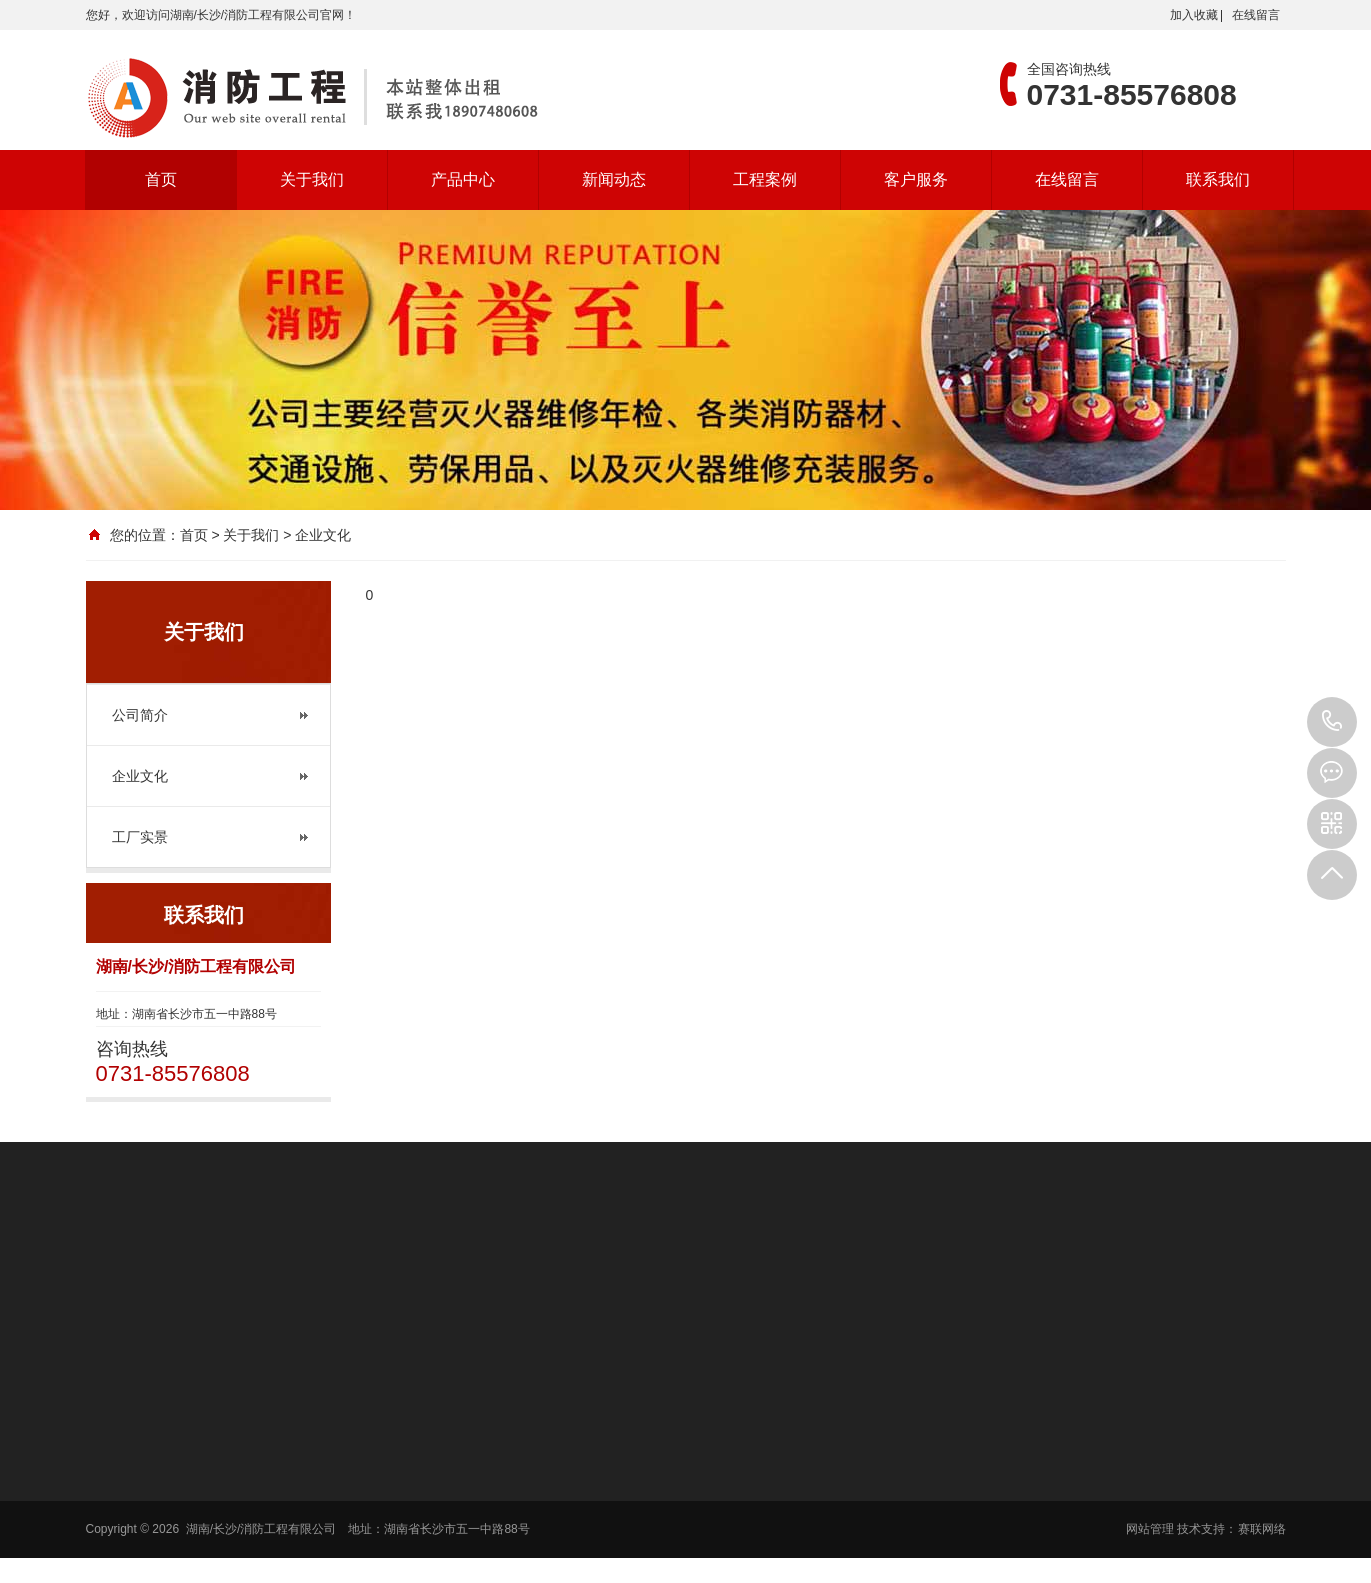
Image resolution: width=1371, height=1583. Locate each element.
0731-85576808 (1332, 722)
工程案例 (765, 179)
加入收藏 (1194, 15)
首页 (161, 179)
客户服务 (916, 179)
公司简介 (140, 715)
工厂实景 (140, 837)
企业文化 (140, 776)
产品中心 (463, 179)
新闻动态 (614, 179)
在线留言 (1256, 15)
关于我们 (312, 179)
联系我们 (1218, 179)
